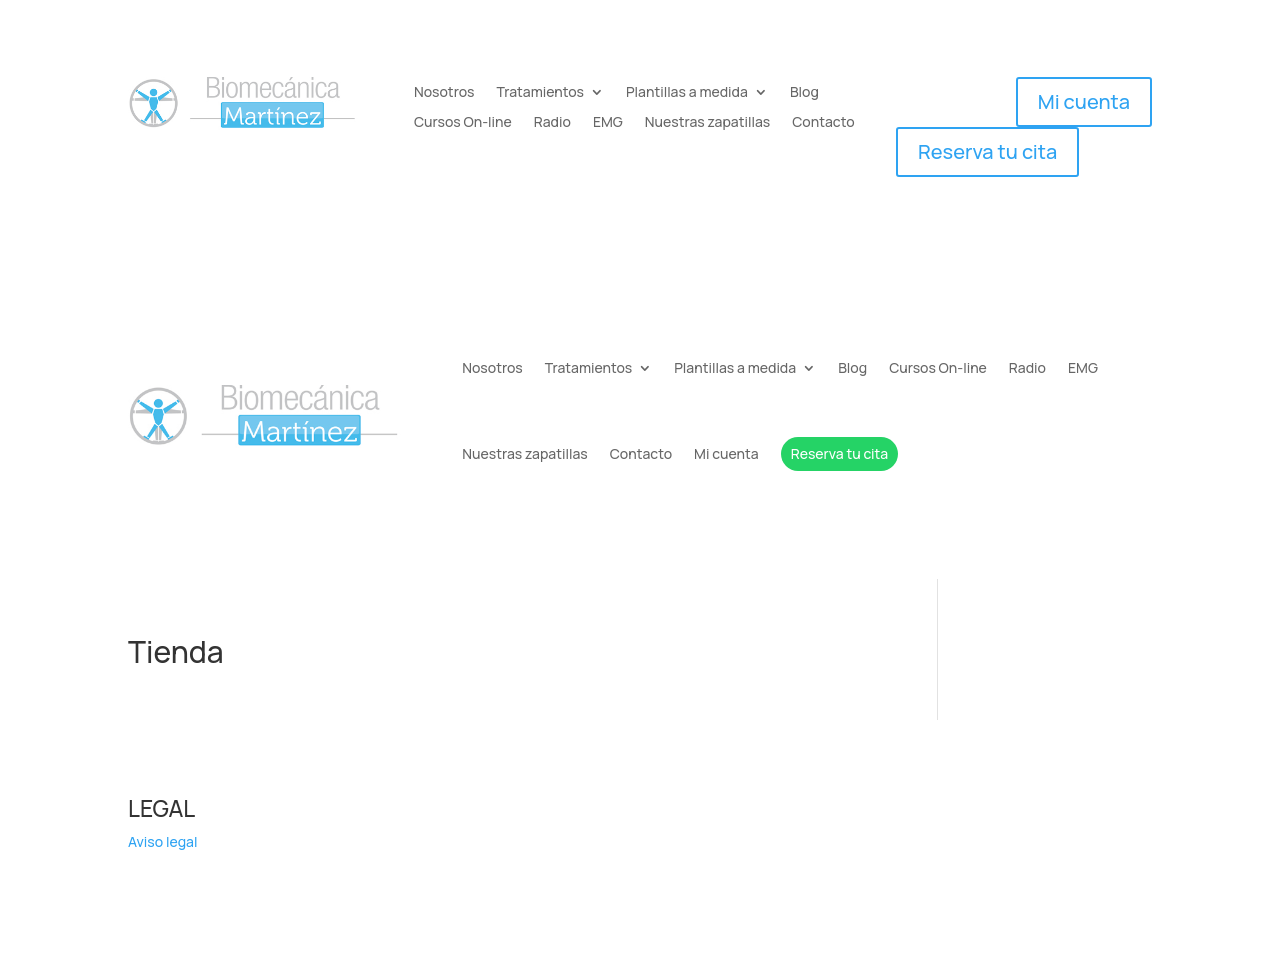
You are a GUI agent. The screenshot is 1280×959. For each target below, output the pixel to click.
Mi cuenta (1084, 101)
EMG (608, 123)
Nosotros (444, 93)
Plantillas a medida (687, 93)
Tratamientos (540, 93)
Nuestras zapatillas (707, 123)
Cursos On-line (463, 123)
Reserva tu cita (987, 151)
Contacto (823, 123)
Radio (552, 123)
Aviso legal (162, 841)
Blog (804, 93)
